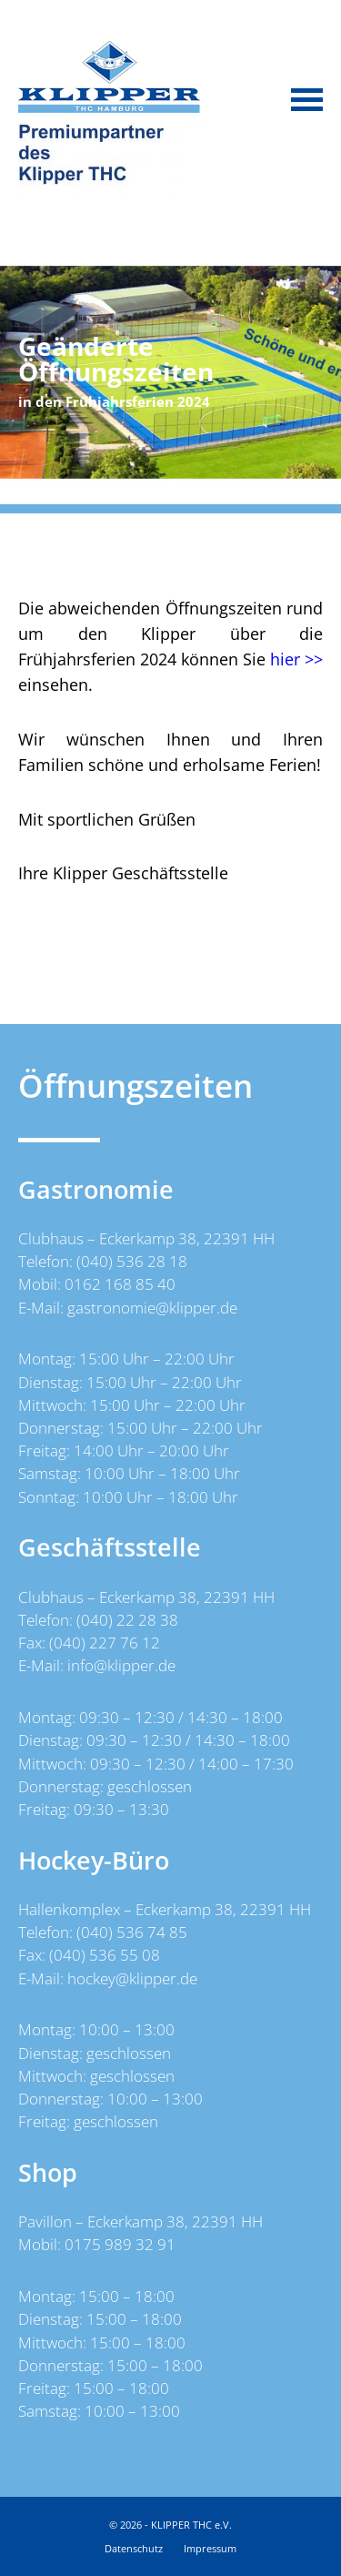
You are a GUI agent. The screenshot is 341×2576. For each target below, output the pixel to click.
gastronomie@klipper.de (152, 1307)
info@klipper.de (121, 1665)
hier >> (296, 659)
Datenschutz (134, 2548)
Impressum (210, 2548)
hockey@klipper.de (132, 1978)
